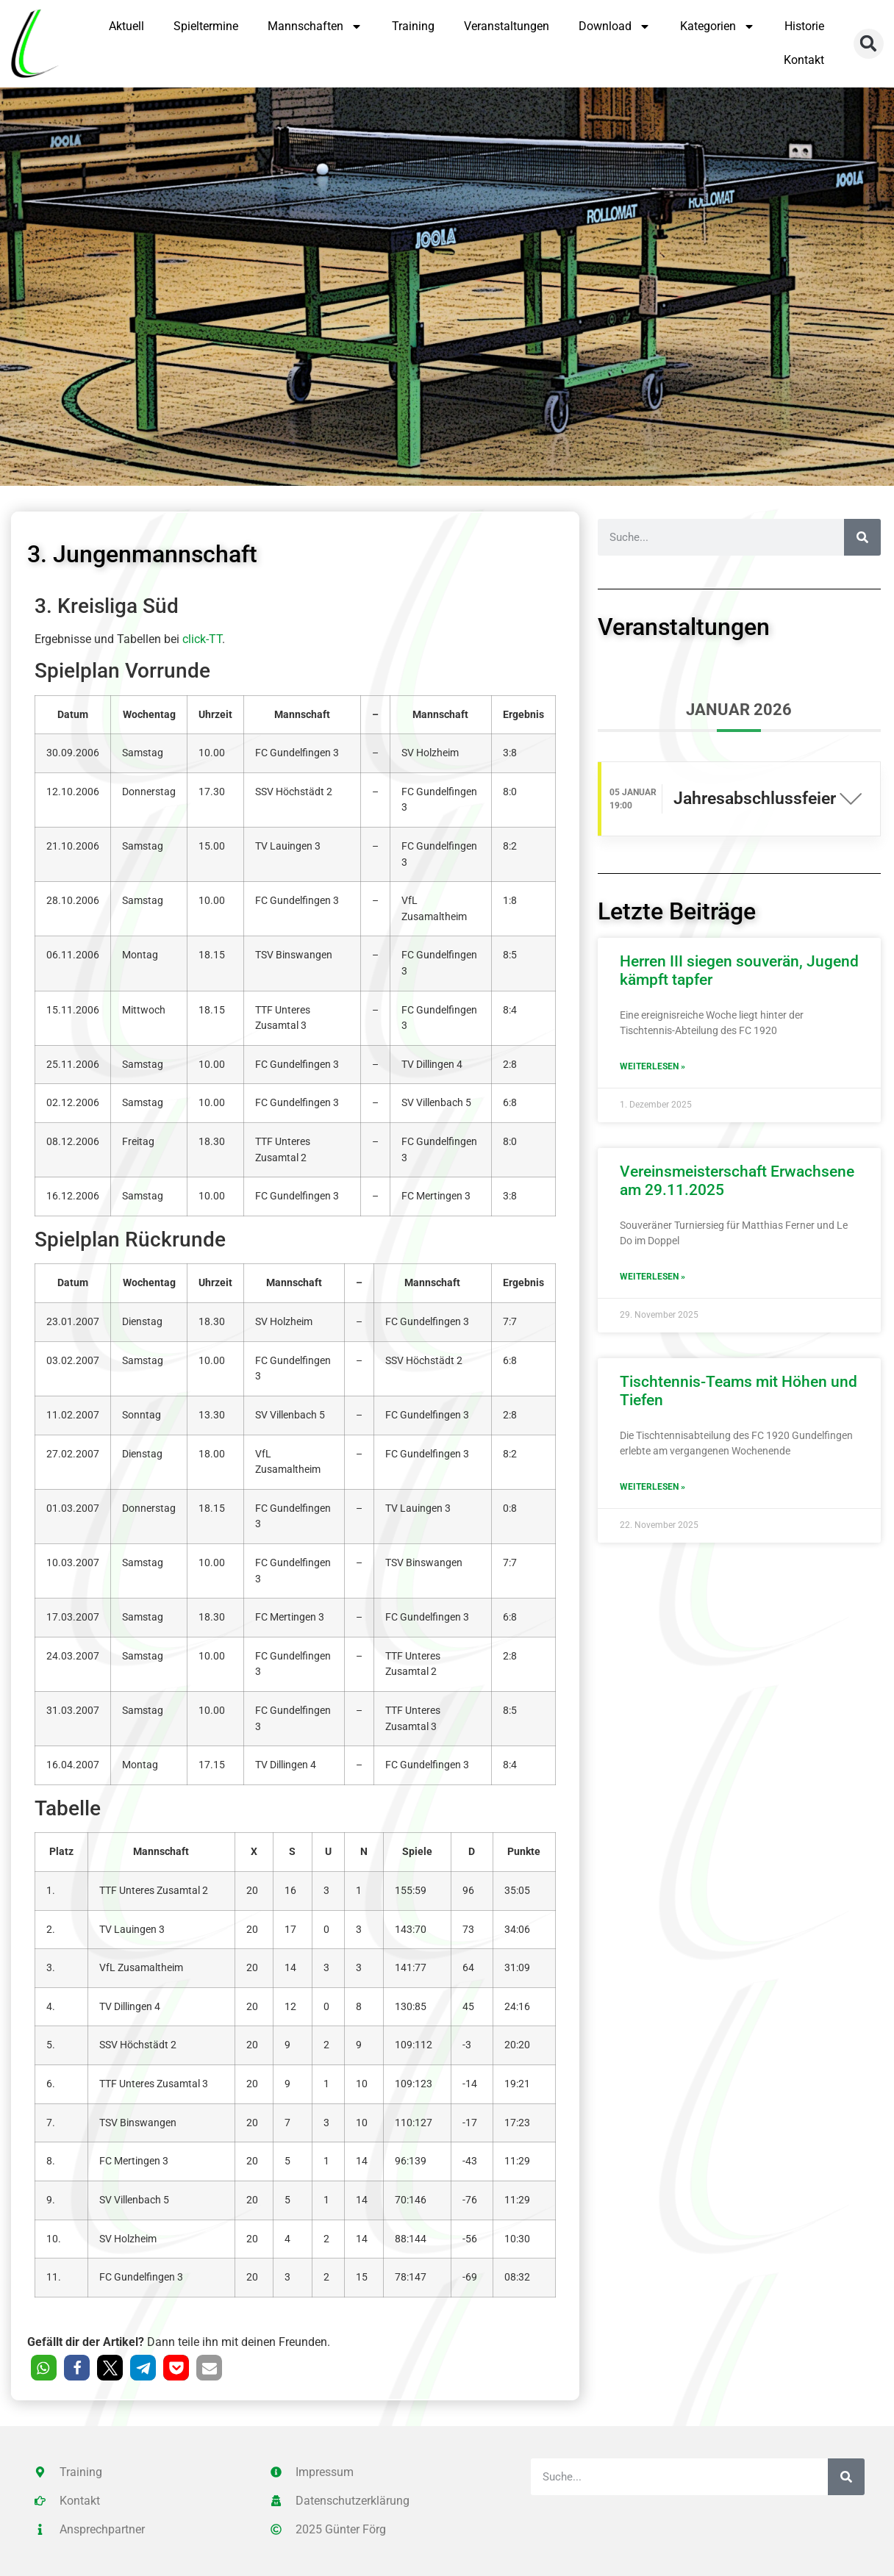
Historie (804, 26)
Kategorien (717, 26)
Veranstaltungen (506, 26)
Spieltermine (206, 26)
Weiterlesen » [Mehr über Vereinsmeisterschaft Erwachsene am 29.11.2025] (652, 1276)
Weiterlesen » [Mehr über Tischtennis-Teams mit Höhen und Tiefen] (652, 1487)
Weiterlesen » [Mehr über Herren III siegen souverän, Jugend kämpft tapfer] (652, 1066)
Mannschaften (315, 26)
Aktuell (126, 26)
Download (615, 26)
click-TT (202, 639)
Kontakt (804, 60)
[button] (869, 44)
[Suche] (862, 537)
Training (413, 26)
